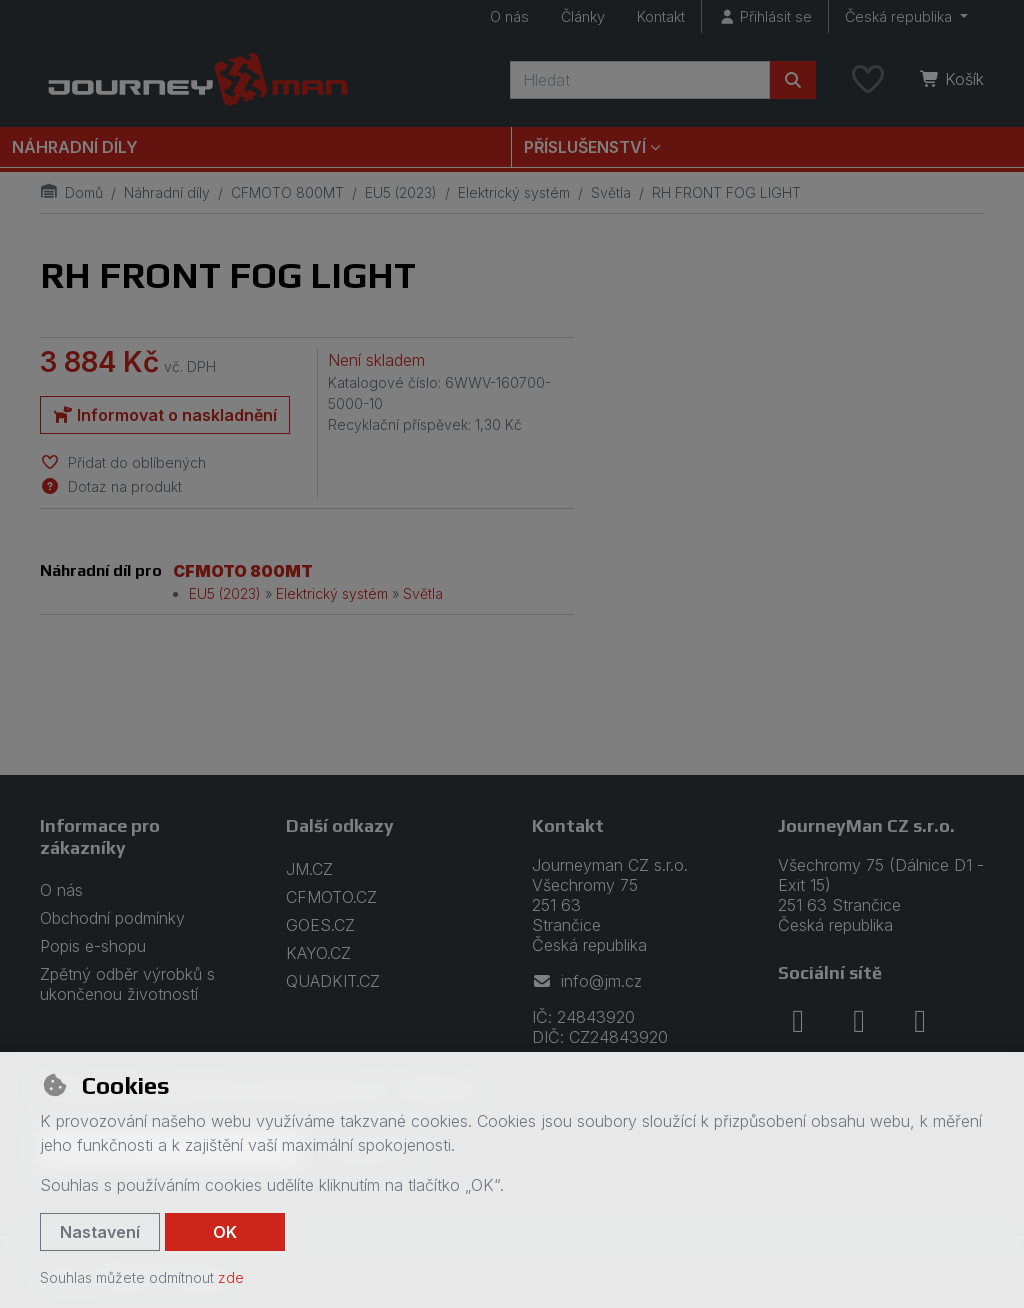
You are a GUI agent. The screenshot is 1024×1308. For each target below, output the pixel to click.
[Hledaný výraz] (640, 80)
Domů (71, 192)
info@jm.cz (587, 981)
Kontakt (661, 16)
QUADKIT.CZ (333, 981)
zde (231, 1277)
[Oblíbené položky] (868, 80)
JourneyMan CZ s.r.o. (866, 825)
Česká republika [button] (900, 16)
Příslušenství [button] (585, 147)
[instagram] (859, 1021)
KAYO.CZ (318, 953)
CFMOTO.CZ (331, 897)
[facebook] (798, 1021)
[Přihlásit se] (765, 16)
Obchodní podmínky (112, 918)
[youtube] (920, 1021)
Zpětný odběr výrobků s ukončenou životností (127, 984)
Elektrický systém (514, 192)
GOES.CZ (320, 925)
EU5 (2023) (401, 192)
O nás (509, 16)
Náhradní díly (75, 147)
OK (225, 1232)
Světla (611, 192)
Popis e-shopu (93, 946)
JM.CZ (309, 869)
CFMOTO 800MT (287, 192)
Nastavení (100, 1232)
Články (583, 16)
